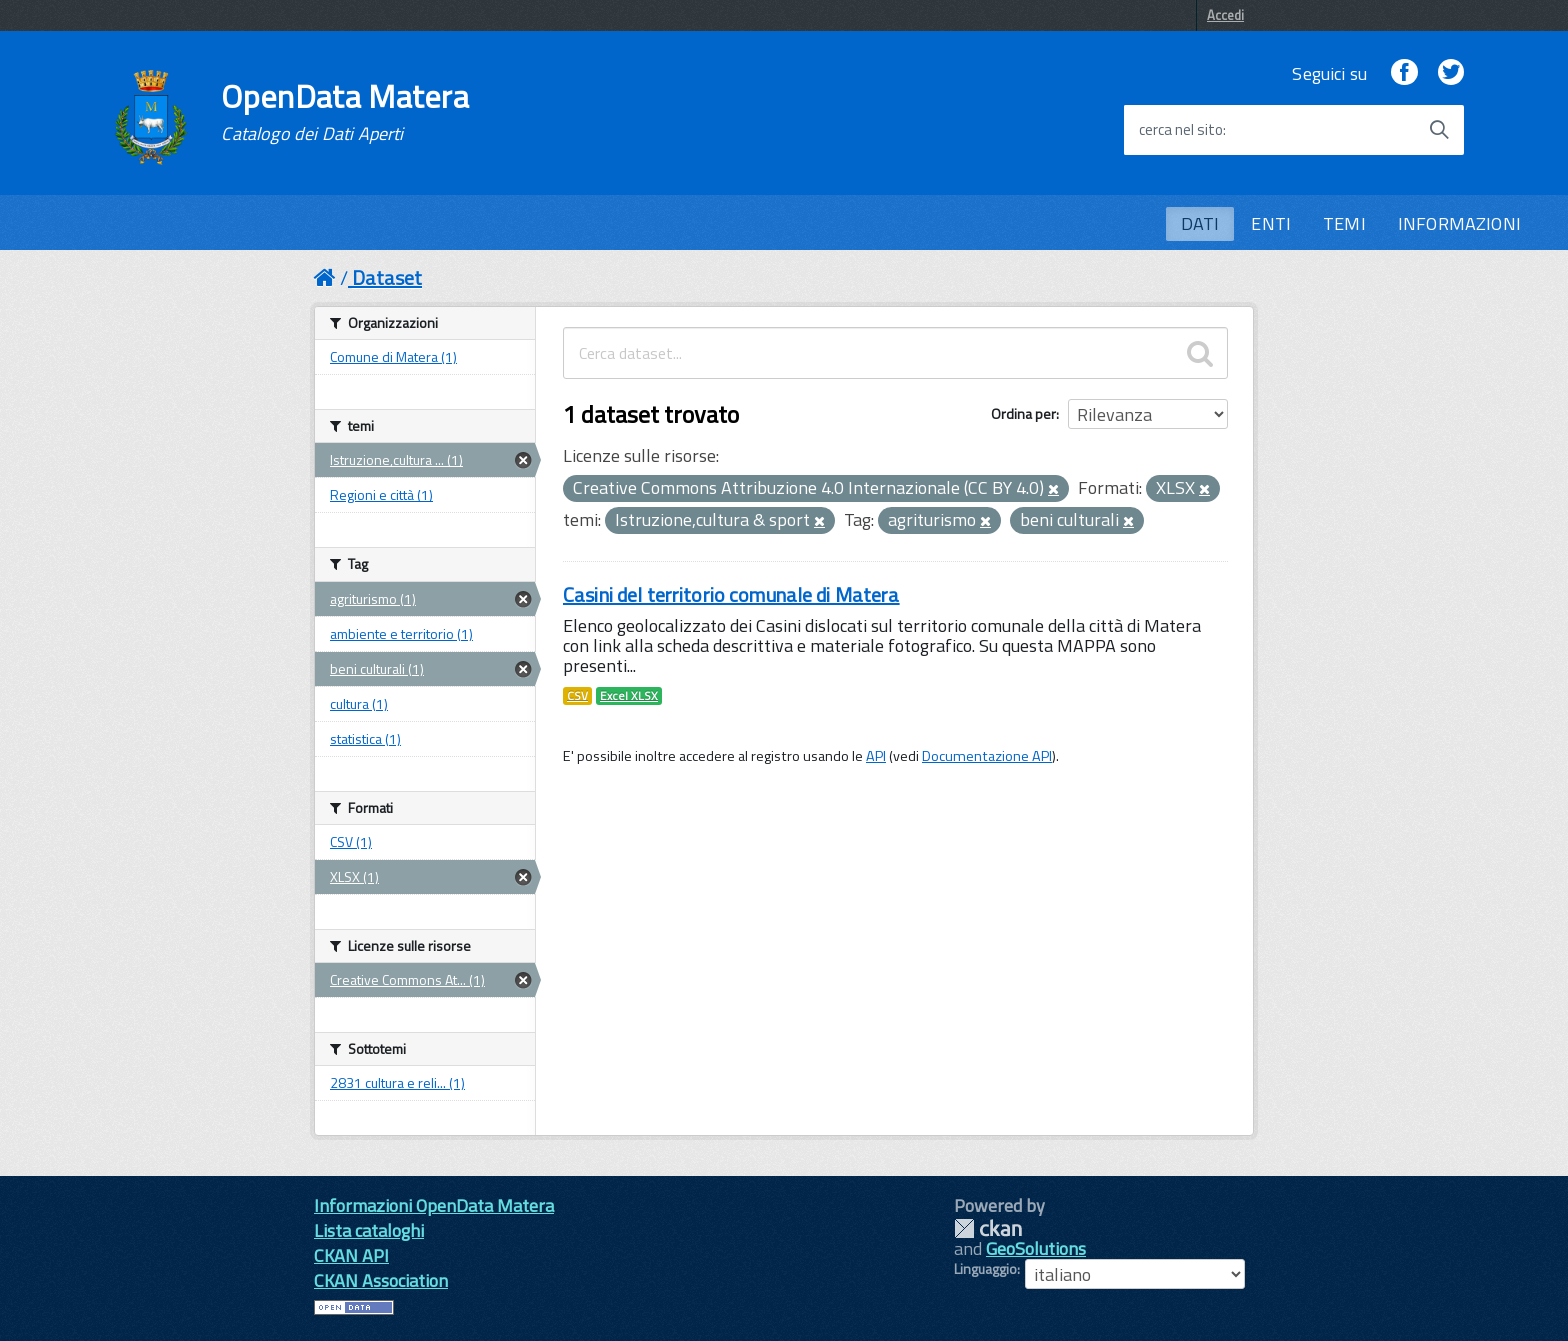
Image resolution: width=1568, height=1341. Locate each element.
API (876, 756)
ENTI (1271, 223)
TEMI (1344, 223)
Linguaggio (985, 1269)
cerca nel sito (1181, 130)
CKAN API (351, 1255)
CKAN (988, 1228)
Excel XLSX (629, 696)
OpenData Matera (345, 112)
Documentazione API (987, 756)
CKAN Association (381, 1280)
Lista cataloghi (369, 1230)
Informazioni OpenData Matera (434, 1205)
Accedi (1225, 15)
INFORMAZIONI (1459, 223)
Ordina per (1023, 413)
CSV (577, 696)
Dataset (387, 277)
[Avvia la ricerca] (1439, 130)
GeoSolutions (1036, 1248)
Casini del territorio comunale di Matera (731, 594)
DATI (1200, 223)
